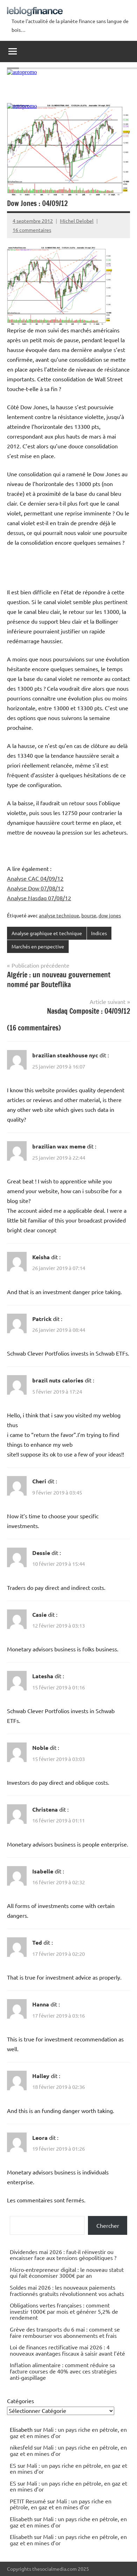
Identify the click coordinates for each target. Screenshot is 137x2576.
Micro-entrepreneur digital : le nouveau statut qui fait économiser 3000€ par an (67, 2272)
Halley (40, 2075)
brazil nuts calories (57, 1380)
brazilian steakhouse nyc (65, 1055)
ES (13, 2465)
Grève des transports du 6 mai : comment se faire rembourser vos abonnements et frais (65, 2332)
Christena (45, 1809)
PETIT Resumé (28, 2500)
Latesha (42, 1676)
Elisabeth (21, 2518)
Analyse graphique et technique (47, 933)
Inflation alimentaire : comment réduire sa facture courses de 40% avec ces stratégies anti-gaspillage (63, 2370)
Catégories (20, 2400)
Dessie (41, 1552)
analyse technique (59, 915)
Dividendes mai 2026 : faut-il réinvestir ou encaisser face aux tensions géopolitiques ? (63, 2254)
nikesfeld (21, 2447)
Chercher (107, 2225)
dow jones (109, 915)
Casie (39, 1614)
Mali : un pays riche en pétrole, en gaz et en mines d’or (68, 2432)
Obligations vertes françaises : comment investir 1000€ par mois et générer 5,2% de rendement (64, 2311)
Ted (37, 1942)
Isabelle (42, 1871)
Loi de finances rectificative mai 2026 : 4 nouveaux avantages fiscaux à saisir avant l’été (67, 2350)
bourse (88, 915)
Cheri (39, 1481)
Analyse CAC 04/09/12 (35, 878)
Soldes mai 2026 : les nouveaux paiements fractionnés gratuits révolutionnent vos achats (67, 2290)
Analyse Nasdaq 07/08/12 (39, 897)
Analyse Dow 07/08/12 (35, 888)
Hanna (40, 2004)
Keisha (41, 1257)
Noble (40, 1747)
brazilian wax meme (58, 1146)
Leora (40, 2137)
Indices (99, 933)
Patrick (42, 1318)
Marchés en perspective (38, 946)
